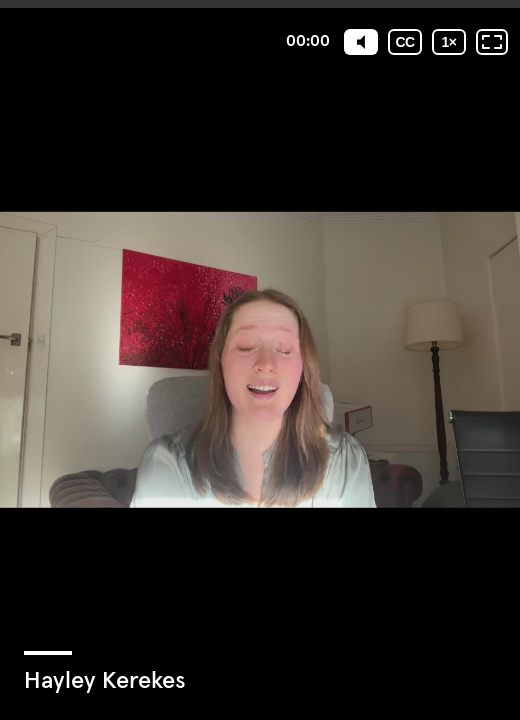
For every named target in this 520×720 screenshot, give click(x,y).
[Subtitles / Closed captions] (405, 42)
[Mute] (361, 42)
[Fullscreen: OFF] (492, 42)
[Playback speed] (449, 42)
